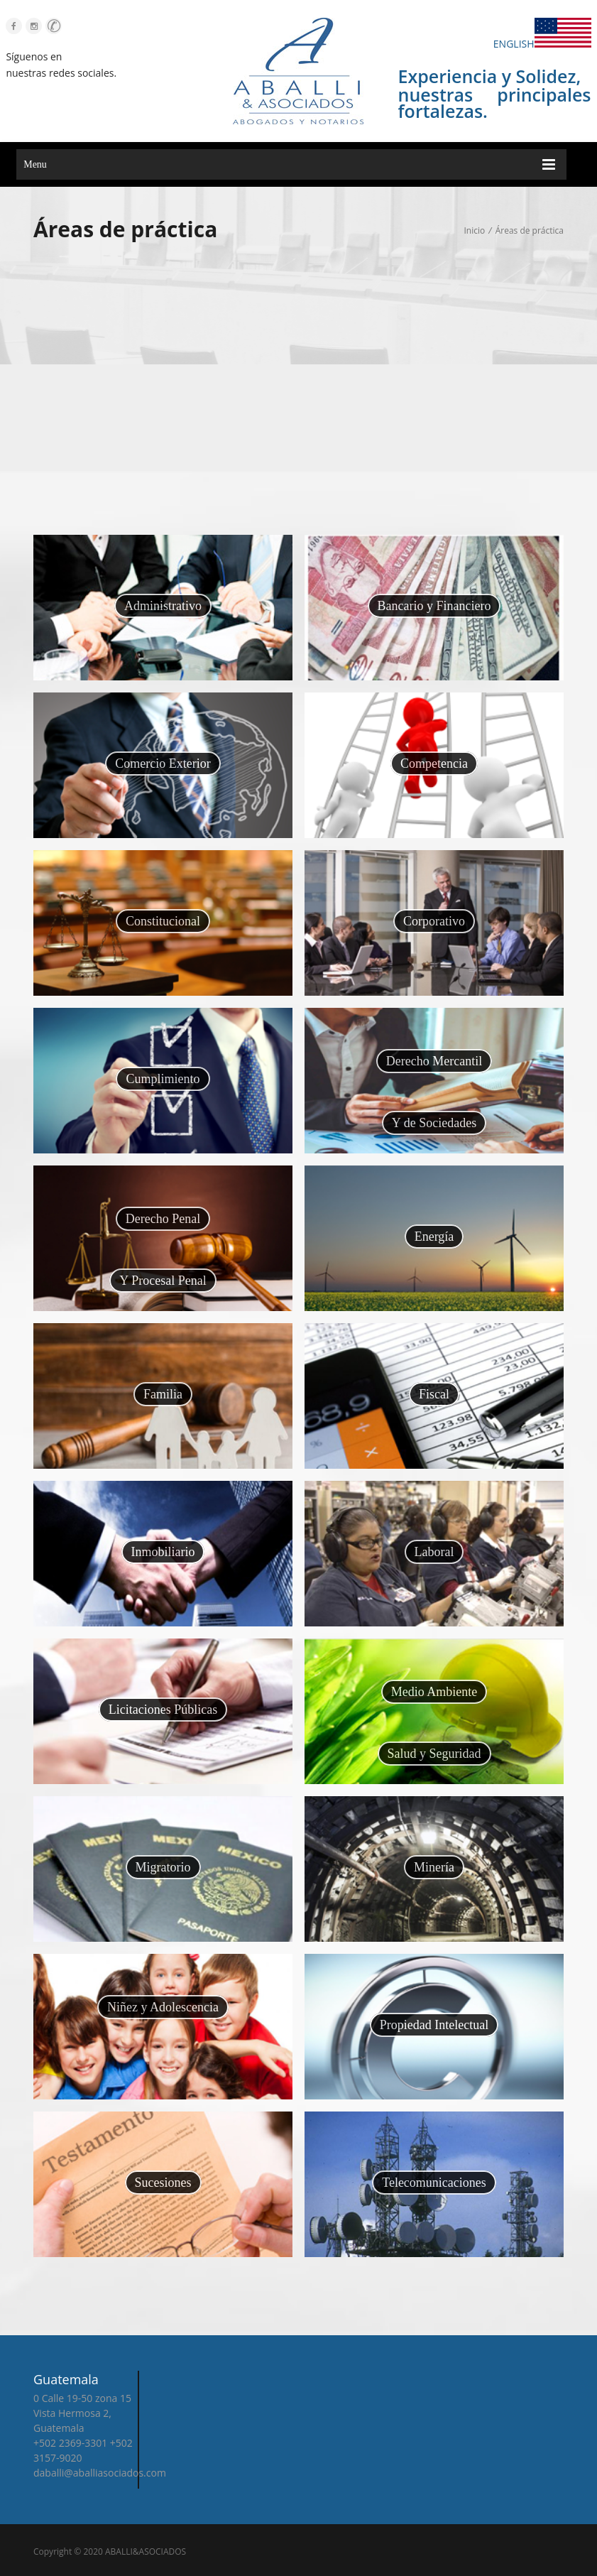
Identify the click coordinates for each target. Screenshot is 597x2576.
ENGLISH (542, 43)
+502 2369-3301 (58, 2443)
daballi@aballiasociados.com (87, 2472)
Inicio (474, 230)
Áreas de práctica (529, 230)
